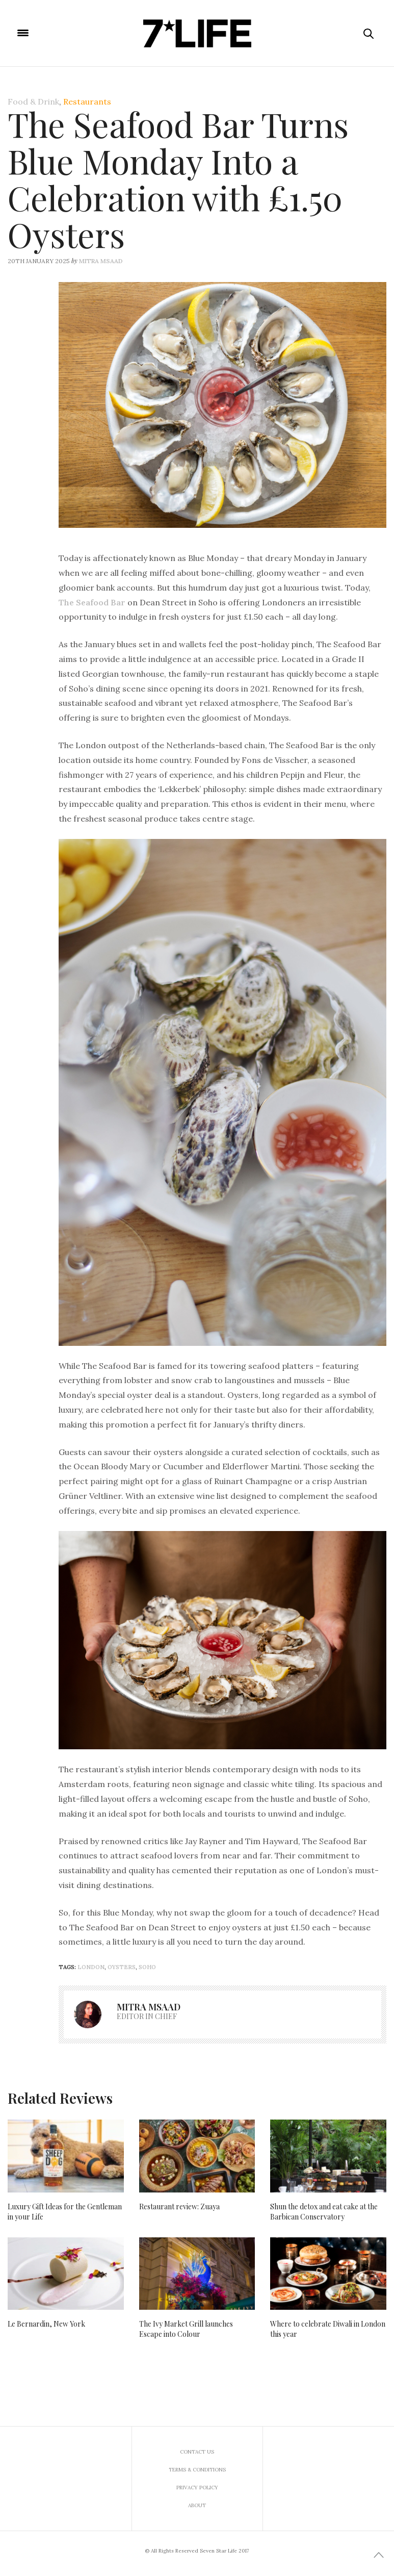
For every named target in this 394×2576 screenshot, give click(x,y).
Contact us (197, 2452)
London (90, 1967)
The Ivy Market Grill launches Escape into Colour (186, 2329)
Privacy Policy (197, 2487)
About (197, 2505)
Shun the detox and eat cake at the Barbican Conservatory (324, 2212)
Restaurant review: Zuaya (179, 2206)
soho (147, 1967)
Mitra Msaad (101, 261)
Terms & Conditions (197, 2469)
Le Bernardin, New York (46, 2324)
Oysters (122, 1967)
